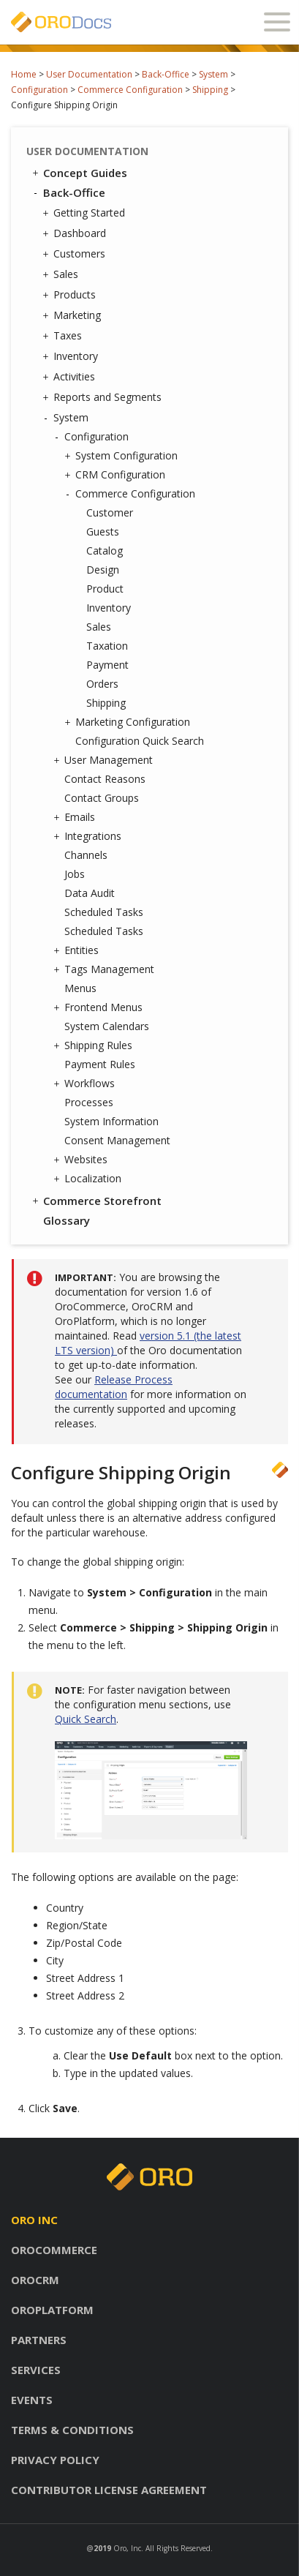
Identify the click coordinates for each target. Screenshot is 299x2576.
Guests (102, 531)
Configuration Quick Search (139, 741)
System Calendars (106, 1026)
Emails (76, 817)
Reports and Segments (104, 397)
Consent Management (117, 1140)
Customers (75, 254)
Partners (39, 2339)
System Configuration (123, 455)
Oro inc (34, 2219)
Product (105, 589)
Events (32, 2399)
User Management (105, 760)
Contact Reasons (104, 779)
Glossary (66, 1220)
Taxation (107, 646)
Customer (109, 512)
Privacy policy (55, 2459)
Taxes (64, 335)
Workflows (86, 1083)
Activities (70, 376)
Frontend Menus (100, 1007)
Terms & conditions (72, 2429)
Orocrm (35, 2279)
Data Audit (89, 893)
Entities (78, 950)
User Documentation (89, 74)
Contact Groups (101, 798)
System (213, 74)
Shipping (210, 89)
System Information (111, 1121)
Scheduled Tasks (103, 912)
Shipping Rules (94, 1045)
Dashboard (76, 233)
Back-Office (165, 74)
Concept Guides (78, 172)
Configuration (39, 89)
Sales (62, 274)
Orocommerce (54, 2249)
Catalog (104, 550)
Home (24, 74)
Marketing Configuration (129, 722)
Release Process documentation (114, 1387)
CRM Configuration (116, 474)
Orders (102, 684)
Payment (107, 665)
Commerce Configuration (130, 89)
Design (102, 570)
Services (36, 2369)
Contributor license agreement (109, 2489)
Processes (88, 1102)
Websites (82, 1159)
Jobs (74, 874)
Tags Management (105, 969)
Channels (85, 855)
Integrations (89, 836)
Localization (89, 1178)
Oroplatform (52, 2309)
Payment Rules (99, 1064)
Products (71, 295)
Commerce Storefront (96, 1200)
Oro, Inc (127, 2548)
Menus (80, 988)
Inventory (72, 356)
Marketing (73, 315)
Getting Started (85, 213)
